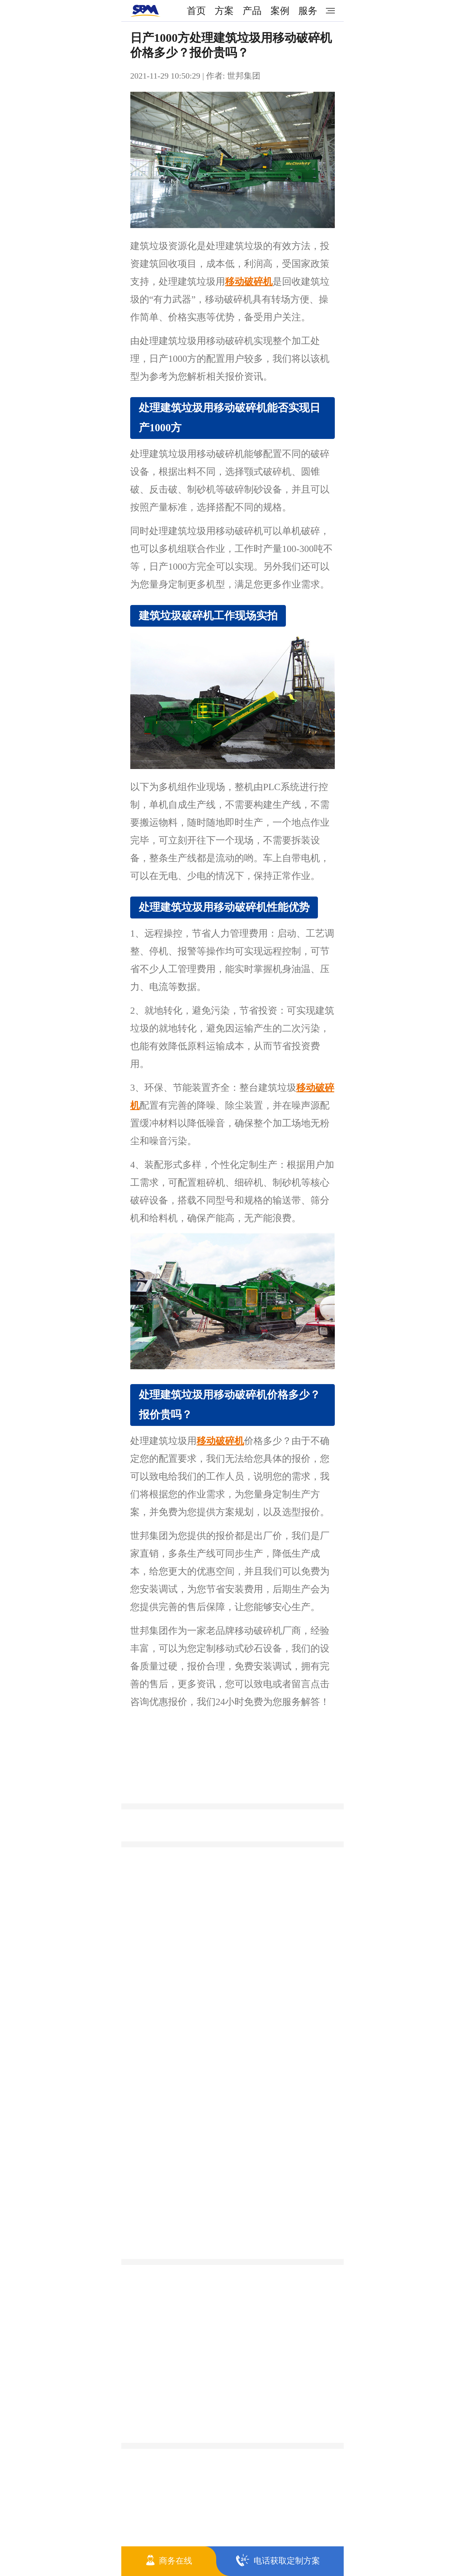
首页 (196, 10)
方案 (224, 10)
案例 (279, 10)
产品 (252, 10)
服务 (307, 10)
